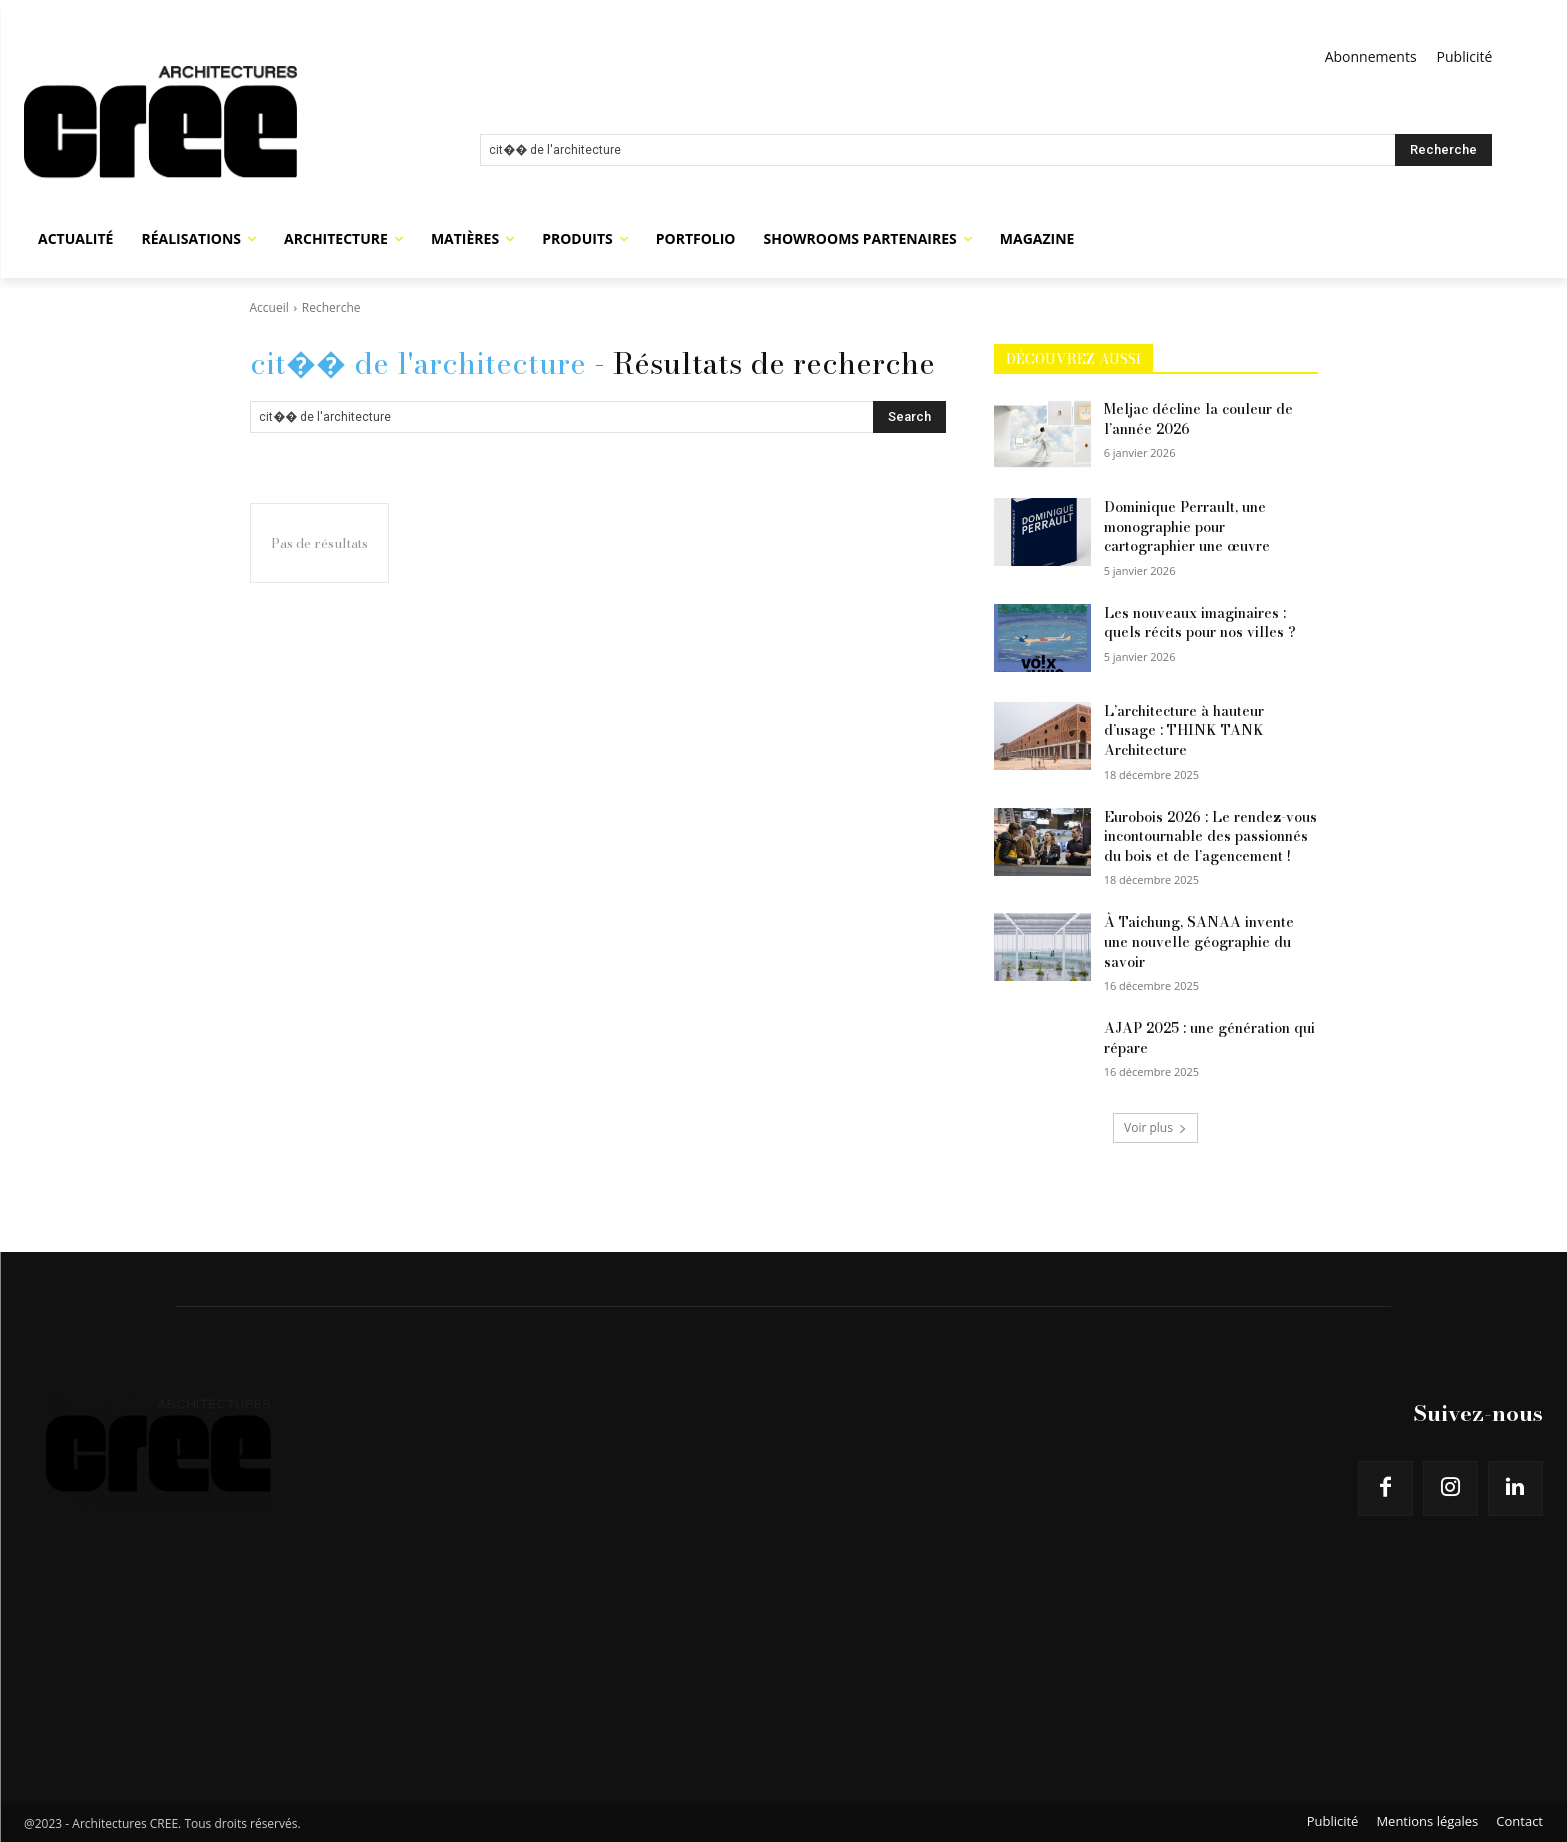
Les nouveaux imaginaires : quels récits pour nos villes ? (1200, 623)
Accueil (269, 307)
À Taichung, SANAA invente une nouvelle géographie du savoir (1199, 941)
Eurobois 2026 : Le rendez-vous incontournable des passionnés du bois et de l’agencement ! (1210, 836)
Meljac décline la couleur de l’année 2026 (1198, 419)
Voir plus (1155, 1127)
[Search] (1443, 150)
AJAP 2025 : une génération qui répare (1209, 1038)
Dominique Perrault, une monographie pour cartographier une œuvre (1187, 526)
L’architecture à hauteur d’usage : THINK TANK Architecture (1184, 730)
